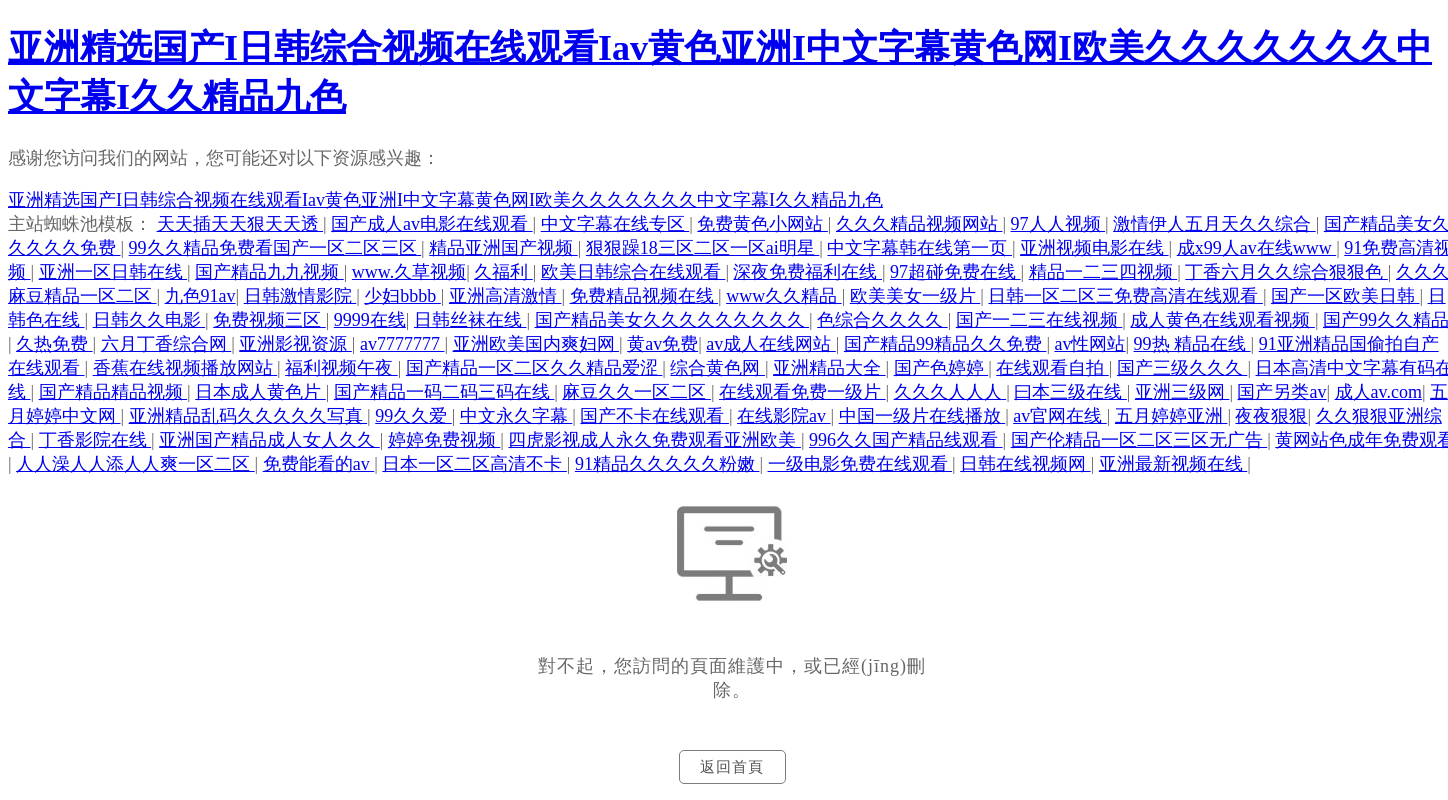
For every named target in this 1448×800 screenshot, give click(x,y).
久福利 (503, 272)
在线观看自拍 (1052, 368)
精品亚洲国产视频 (503, 248)
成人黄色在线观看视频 (1222, 320)
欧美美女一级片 (915, 296)
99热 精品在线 (1192, 344)
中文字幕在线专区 (615, 224)
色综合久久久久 (882, 320)
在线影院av (784, 416)
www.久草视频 (409, 272)
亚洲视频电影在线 (1094, 248)
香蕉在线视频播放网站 (185, 368)
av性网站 (1089, 344)
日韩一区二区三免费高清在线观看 (1125, 296)
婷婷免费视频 (444, 440)
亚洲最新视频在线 (1173, 464)
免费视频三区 (269, 320)
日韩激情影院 (300, 296)
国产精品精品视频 (113, 392)
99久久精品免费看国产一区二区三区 (275, 248)
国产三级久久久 (1182, 368)
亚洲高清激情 (505, 296)
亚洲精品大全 (829, 368)
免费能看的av (319, 464)
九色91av (200, 296)
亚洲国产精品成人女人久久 (269, 440)
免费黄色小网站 (762, 224)
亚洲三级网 (1182, 392)
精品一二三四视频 (1103, 272)
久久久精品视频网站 (919, 224)
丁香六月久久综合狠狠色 (1286, 272)
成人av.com (1378, 392)
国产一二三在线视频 (1039, 320)
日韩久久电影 (149, 320)
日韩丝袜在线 (470, 320)
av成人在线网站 (771, 344)
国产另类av (1281, 392)
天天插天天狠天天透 (240, 224)
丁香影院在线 (95, 440)
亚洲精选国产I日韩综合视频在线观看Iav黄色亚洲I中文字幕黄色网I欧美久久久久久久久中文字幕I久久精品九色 (445, 200)
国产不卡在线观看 (654, 416)
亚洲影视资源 (295, 344)
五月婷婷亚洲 (1171, 416)
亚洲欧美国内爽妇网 (536, 344)
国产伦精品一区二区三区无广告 (1139, 440)
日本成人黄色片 (260, 392)
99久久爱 (413, 416)
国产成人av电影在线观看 (432, 224)
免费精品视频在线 (644, 296)
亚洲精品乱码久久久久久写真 (248, 416)
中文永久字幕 (516, 416)
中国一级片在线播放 (922, 416)
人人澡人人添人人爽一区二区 (135, 464)
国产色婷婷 (941, 368)
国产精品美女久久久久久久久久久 (672, 320)
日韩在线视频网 (1025, 464)
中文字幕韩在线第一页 (919, 248)
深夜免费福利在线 (807, 272)
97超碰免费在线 (955, 272)
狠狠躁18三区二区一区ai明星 (703, 248)
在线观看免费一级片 (802, 392)
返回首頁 (732, 767)
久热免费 (54, 344)
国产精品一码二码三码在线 (444, 392)
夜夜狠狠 (1271, 416)
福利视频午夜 (341, 368)
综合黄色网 (717, 368)
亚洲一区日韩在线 (113, 272)
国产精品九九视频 (269, 272)
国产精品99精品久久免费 (945, 344)
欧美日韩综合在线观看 (633, 272)
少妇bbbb (402, 296)
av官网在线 (1060, 416)
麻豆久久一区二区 (636, 392)
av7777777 (402, 344)
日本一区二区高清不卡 (474, 464)
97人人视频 (1058, 224)
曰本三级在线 (1070, 392)
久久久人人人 (950, 392)
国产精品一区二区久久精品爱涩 (534, 368)
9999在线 (370, 320)
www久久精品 (784, 296)
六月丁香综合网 (166, 344)
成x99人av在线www (1257, 248)
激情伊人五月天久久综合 (1214, 224)
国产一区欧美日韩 (1345, 296)
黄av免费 (662, 344)
